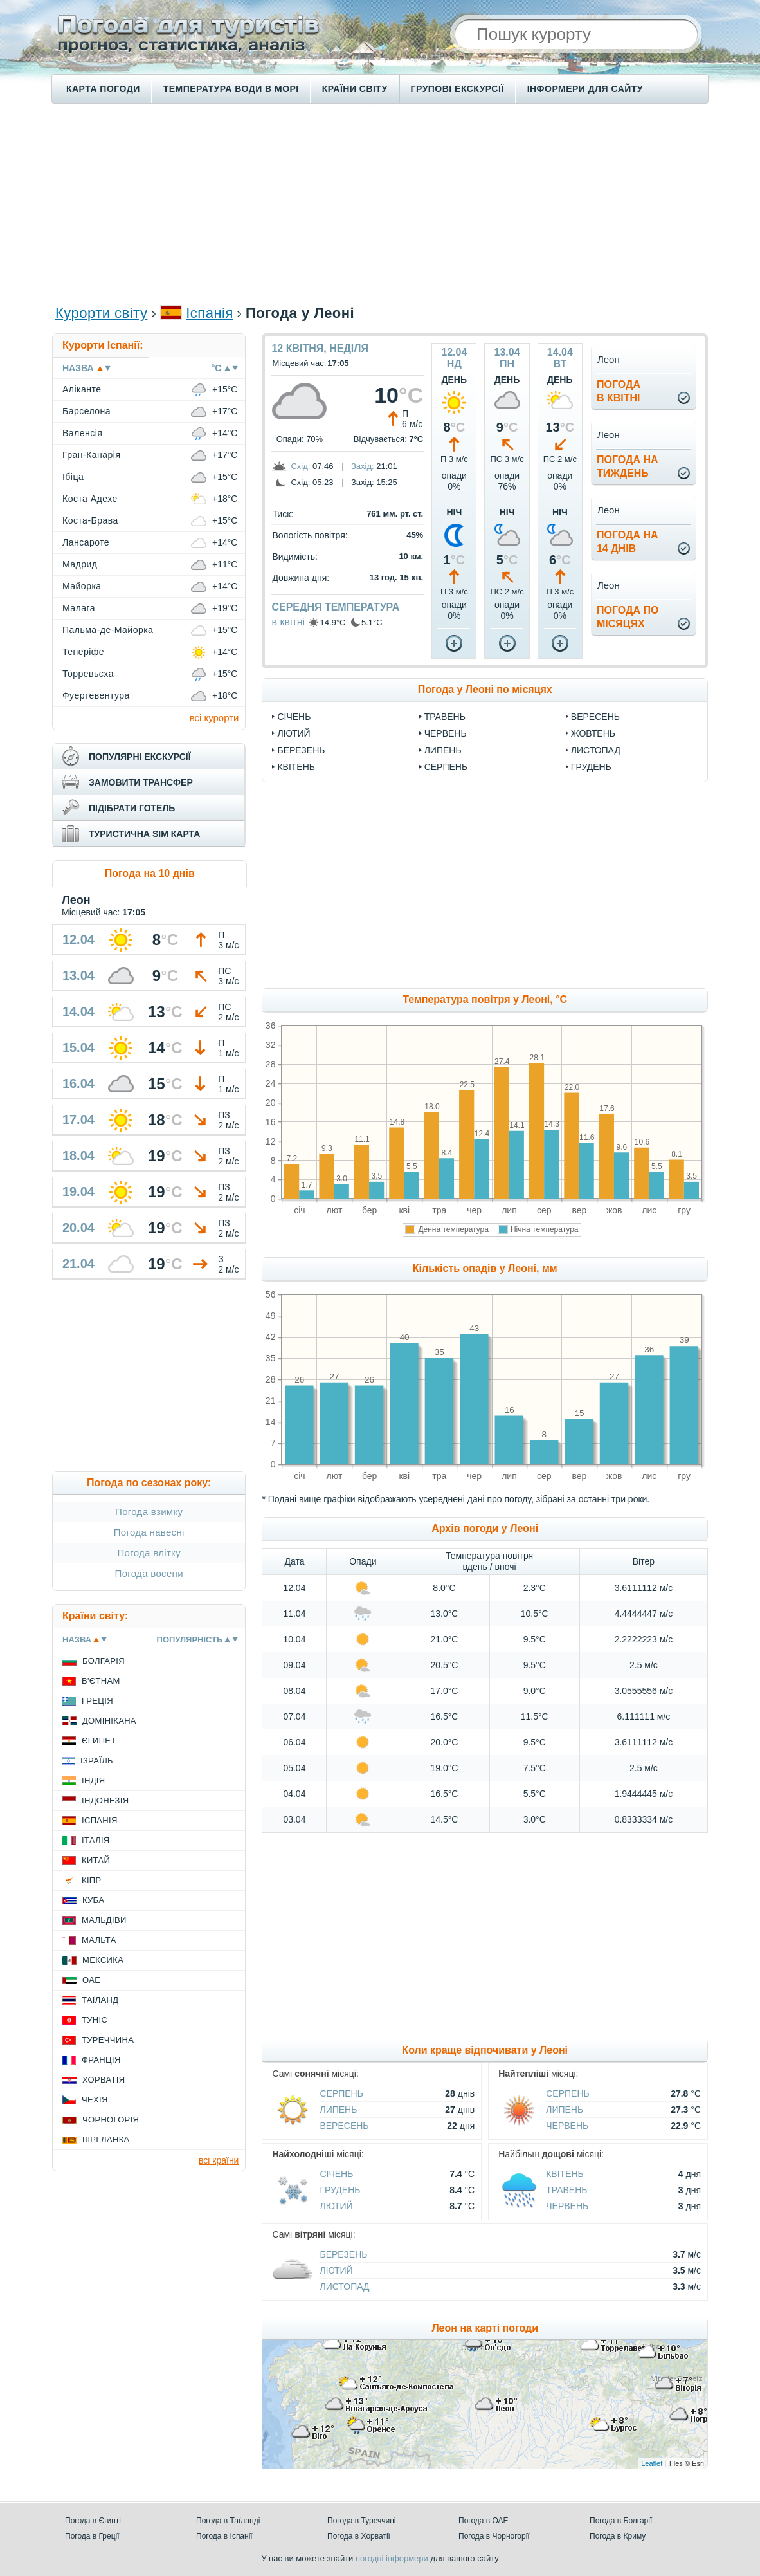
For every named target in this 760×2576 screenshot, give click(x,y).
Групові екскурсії (457, 89)
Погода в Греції (92, 2536)
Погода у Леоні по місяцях (485, 689)
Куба (93, 1900)
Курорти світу (101, 313)
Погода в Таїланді (228, 2520)
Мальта (99, 1940)
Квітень (296, 767)
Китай (96, 1860)
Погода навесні (149, 1532)
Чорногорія (110, 2119)
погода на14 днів (627, 541)
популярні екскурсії (140, 756)
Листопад (595, 750)
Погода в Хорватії (358, 2536)
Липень (443, 750)
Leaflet (651, 2463)
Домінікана (109, 1720)
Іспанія (209, 313)
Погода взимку (149, 1511)
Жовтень (593, 733)
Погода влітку (149, 1552)
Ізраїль (96, 1760)
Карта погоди (103, 89)
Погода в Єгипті (93, 2520)
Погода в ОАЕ (483, 2520)
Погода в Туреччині (361, 2520)
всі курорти (214, 717)
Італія (96, 1840)
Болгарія (103, 1661)
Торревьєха (88, 673)
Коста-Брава (90, 520)
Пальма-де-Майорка (107, 630)
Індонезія (105, 1800)
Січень (294, 717)
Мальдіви (104, 1920)
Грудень (591, 767)
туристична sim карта (144, 834)
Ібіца (73, 477)
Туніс (94, 2020)
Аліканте (81, 389)
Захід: (362, 466)
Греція (97, 1701)
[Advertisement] (380, 203)
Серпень (445, 767)
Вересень (595, 717)
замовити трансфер (141, 782)
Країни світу (355, 89)
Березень (301, 750)
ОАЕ (91, 1980)
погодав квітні (618, 391)
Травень (445, 717)
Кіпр (91, 1880)
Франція (101, 2060)
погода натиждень (627, 466)
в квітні (288, 621)
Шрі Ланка (106, 2139)
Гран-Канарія (91, 455)
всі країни (219, 2160)
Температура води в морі (231, 89)
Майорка (82, 586)
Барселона (86, 411)
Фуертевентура (96, 695)
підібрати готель (132, 808)
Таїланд (100, 2000)
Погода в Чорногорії (494, 2536)
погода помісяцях (627, 617)
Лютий (293, 733)
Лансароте (85, 542)
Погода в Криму (618, 2536)
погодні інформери (392, 2558)
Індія (93, 1780)
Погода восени (149, 1573)
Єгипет (99, 1740)
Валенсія (82, 433)
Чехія (95, 2099)
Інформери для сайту (585, 89)
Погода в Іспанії (224, 2536)
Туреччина (108, 2040)
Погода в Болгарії (621, 2520)
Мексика (102, 1960)
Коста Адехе (90, 498)
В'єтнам (101, 1681)
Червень (445, 733)
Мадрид (79, 564)
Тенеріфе (83, 652)
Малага (78, 608)
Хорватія (103, 2079)
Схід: (300, 466)
